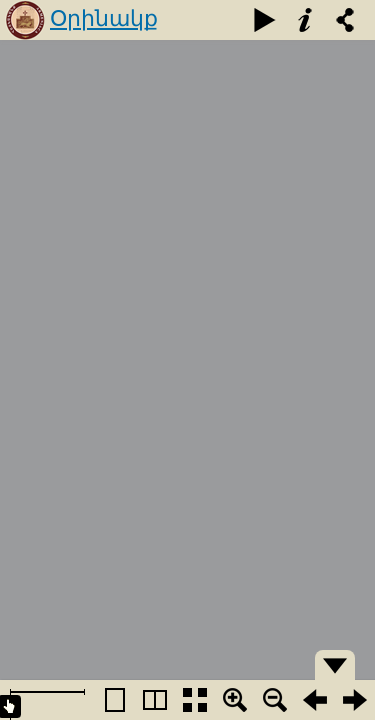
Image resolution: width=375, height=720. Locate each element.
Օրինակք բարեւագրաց (128, 37)
